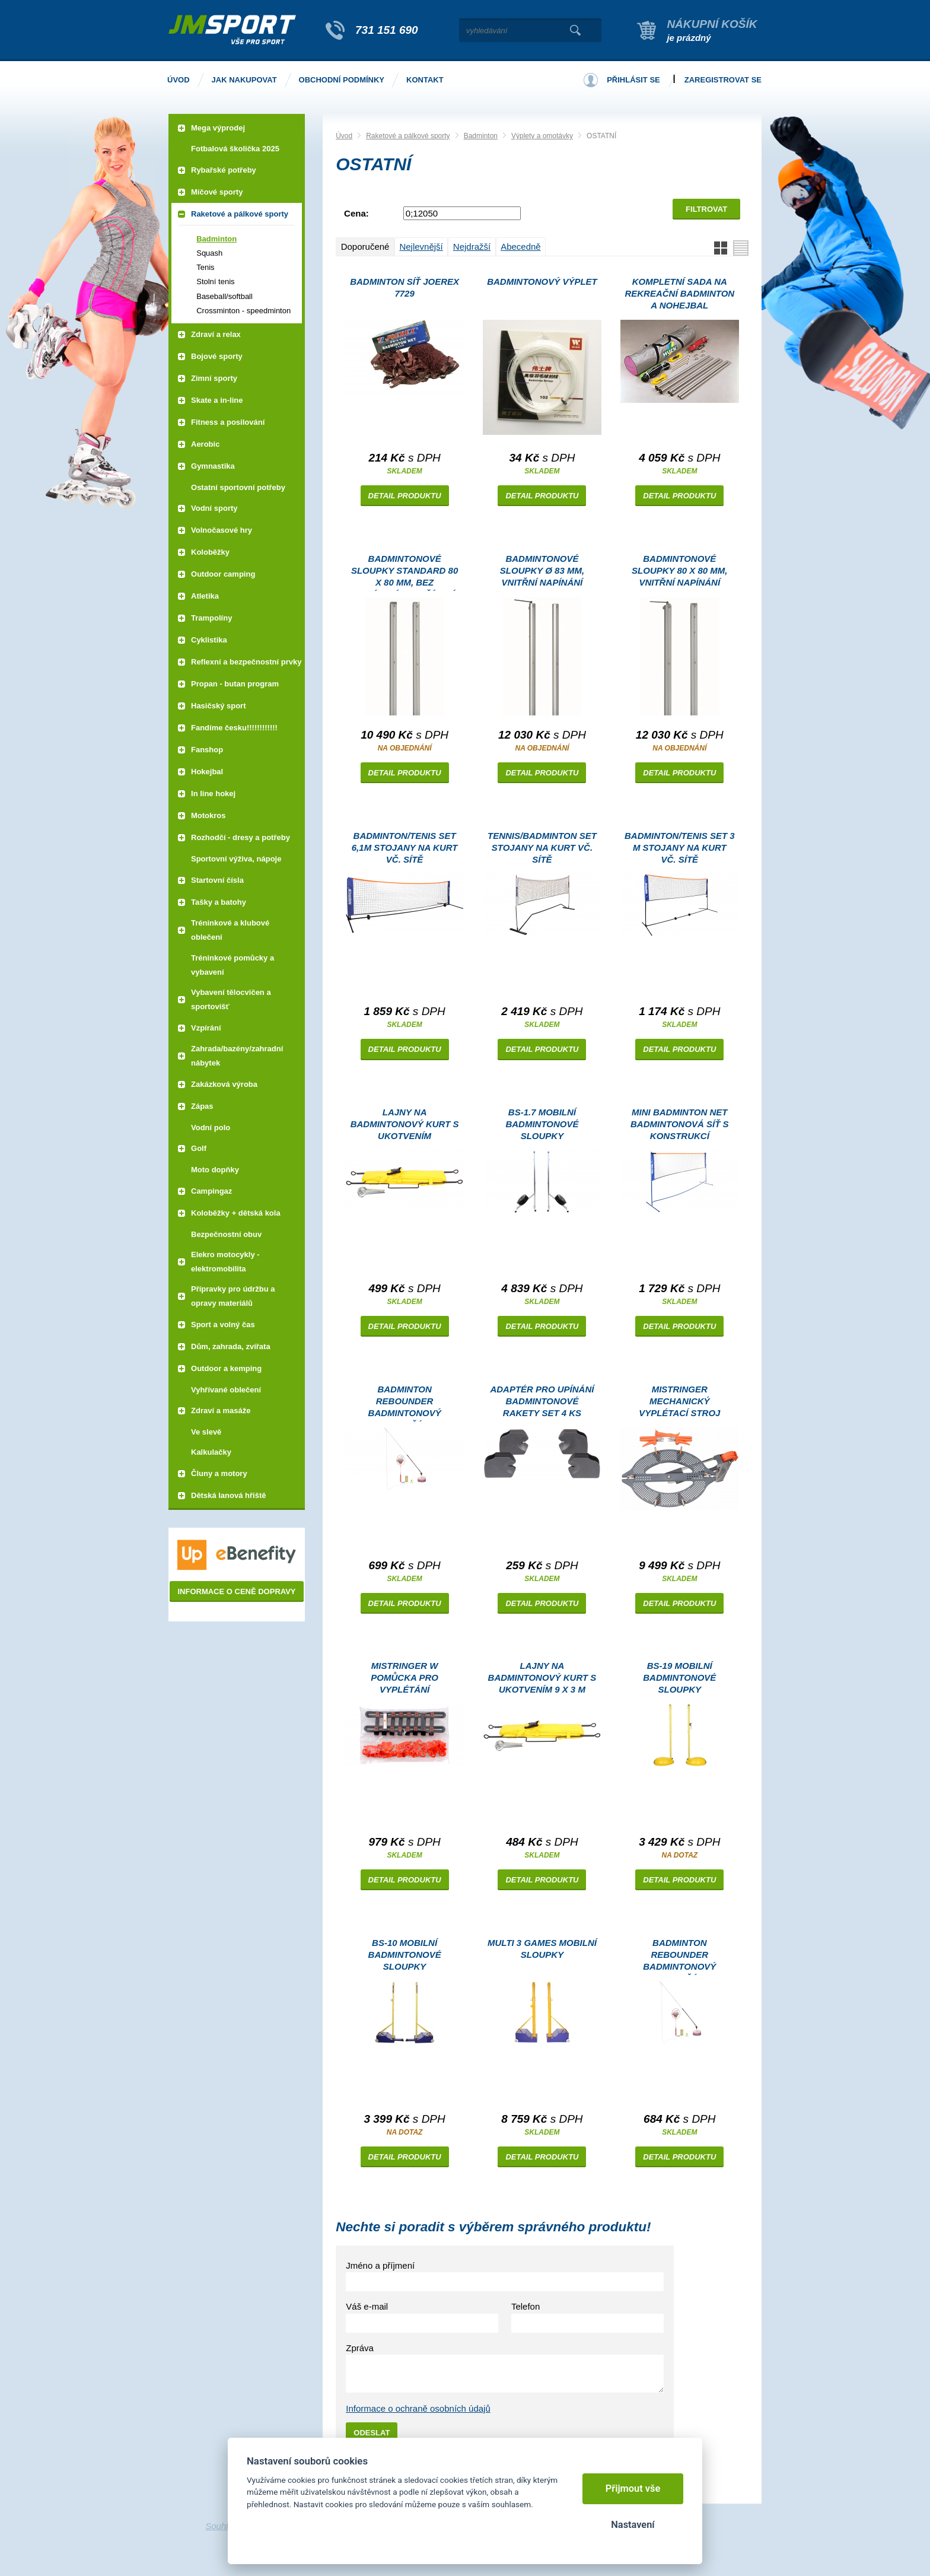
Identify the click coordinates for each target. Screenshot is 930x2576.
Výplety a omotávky (542, 136)
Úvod (344, 136)
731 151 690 (386, 30)
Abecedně (521, 246)
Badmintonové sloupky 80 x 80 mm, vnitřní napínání (679, 570)
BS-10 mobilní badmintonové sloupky (404, 1954)
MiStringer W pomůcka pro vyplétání (404, 1677)
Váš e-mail (367, 2306)
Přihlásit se (633, 79)
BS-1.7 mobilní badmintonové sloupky (541, 1124)
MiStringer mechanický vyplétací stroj (679, 1401)
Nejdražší (472, 246)
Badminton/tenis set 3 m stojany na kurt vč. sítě (680, 847)
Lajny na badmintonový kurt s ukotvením (405, 1124)
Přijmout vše (633, 2488)
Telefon (525, 2306)
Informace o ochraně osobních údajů (418, 2408)
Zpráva (360, 2348)
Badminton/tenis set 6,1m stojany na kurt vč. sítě (405, 847)
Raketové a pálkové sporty (408, 136)
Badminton (481, 136)
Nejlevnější (420, 246)
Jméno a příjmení (380, 2265)
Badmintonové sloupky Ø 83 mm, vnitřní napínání (542, 570)
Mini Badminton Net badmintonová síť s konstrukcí (679, 1124)
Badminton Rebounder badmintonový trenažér (404, 1402)
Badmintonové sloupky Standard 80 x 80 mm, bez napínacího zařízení (404, 572)
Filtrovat (706, 209)
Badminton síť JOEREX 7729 (404, 287)
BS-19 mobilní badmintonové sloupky (679, 1677)
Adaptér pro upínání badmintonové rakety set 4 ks (542, 1401)
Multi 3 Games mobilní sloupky (542, 1949)
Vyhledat (575, 30)
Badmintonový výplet (542, 281)
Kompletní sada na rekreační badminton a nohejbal (679, 293)
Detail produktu (404, 495)
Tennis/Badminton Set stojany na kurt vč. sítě (542, 847)
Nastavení (632, 2524)
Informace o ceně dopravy (236, 1591)
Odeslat (371, 2432)
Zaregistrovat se (723, 79)
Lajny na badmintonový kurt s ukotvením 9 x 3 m (542, 1677)
